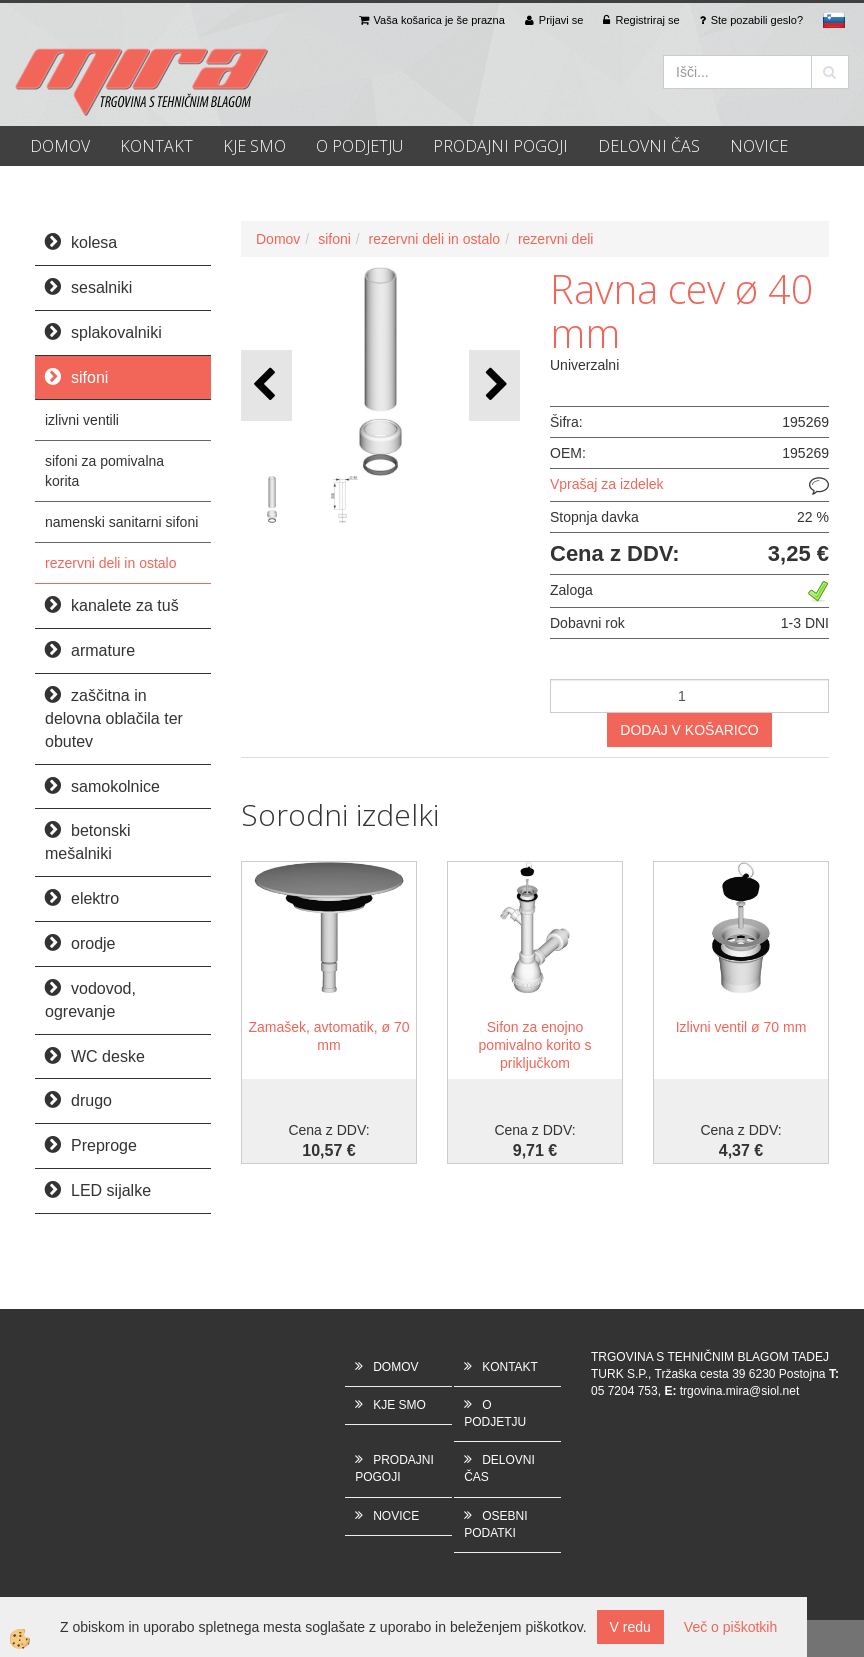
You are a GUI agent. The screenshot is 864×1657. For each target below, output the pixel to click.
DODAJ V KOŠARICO (689, 730)
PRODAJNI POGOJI (500, 146)
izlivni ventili (82, 420)
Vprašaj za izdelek (607, 484)
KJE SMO (254, 146)
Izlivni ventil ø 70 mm (741, 1027)
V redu (630, 1627)
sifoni (334, 239)
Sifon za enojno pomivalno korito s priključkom (535, 1045)
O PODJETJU (359, 146)
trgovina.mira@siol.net (740, 1391)
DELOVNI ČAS (649, 146)
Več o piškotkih (730, 1627)
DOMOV (60, 146)
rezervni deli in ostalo (111, 563)
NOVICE (759, 146)
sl (834, 20)
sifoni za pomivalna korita (104, 471)
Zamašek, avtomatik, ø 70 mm (328, 1036)
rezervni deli (555, 239)
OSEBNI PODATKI (495, 1524)
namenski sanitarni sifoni (121, 522)
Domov (278, 239)
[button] (494, 385)
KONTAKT (156, 146)
